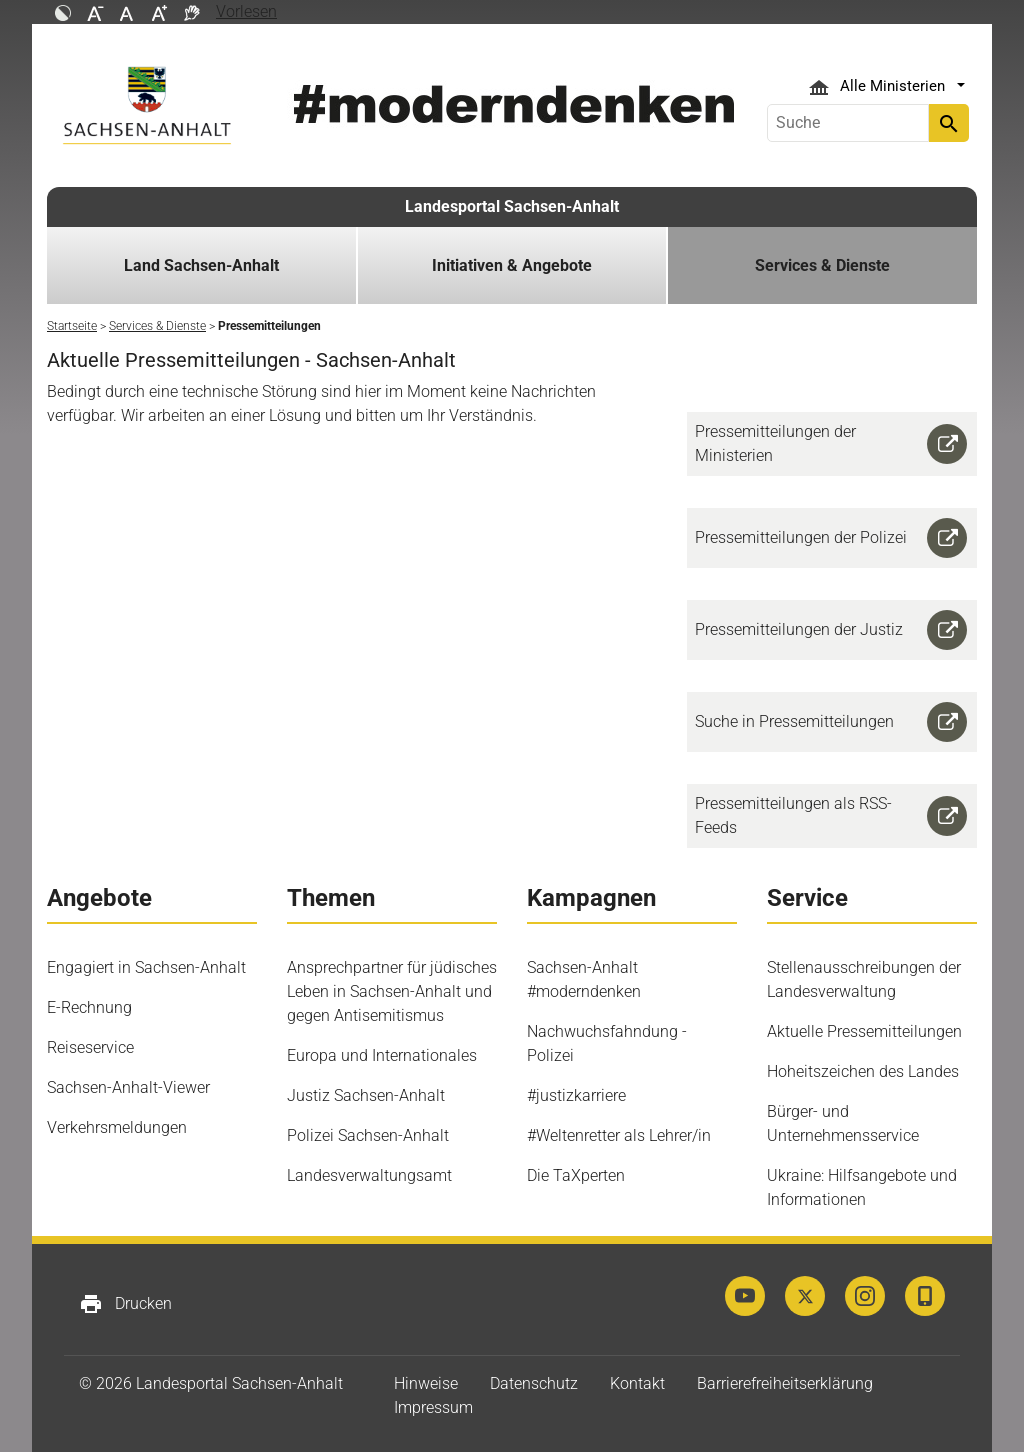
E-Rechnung (89, 1007)
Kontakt (637, 1383)
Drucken (125, 1304)
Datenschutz (534, 1383)
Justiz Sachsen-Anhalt (366, 1095)
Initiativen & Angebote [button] (512, 265)
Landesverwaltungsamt (369, 1175)
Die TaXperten (576, 1175)
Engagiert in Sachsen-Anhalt (146, 967)
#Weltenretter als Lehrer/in (619, 1135)
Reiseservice (90, 1047)
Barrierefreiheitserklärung (785, 1383)
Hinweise (426, 1383)
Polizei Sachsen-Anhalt (368, 1135)
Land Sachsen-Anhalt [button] (201, 265)
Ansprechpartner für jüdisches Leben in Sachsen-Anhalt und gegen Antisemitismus (392, 991)
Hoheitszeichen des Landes (863, 1071)
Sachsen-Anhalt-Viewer (128, 1087)
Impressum (433, 1407)
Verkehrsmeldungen (117, 1127)
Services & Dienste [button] (822, 265)
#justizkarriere (576, 1095)
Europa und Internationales (382, 1055)
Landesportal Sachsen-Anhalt (512, 206)
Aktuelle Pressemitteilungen (864, 1031)
